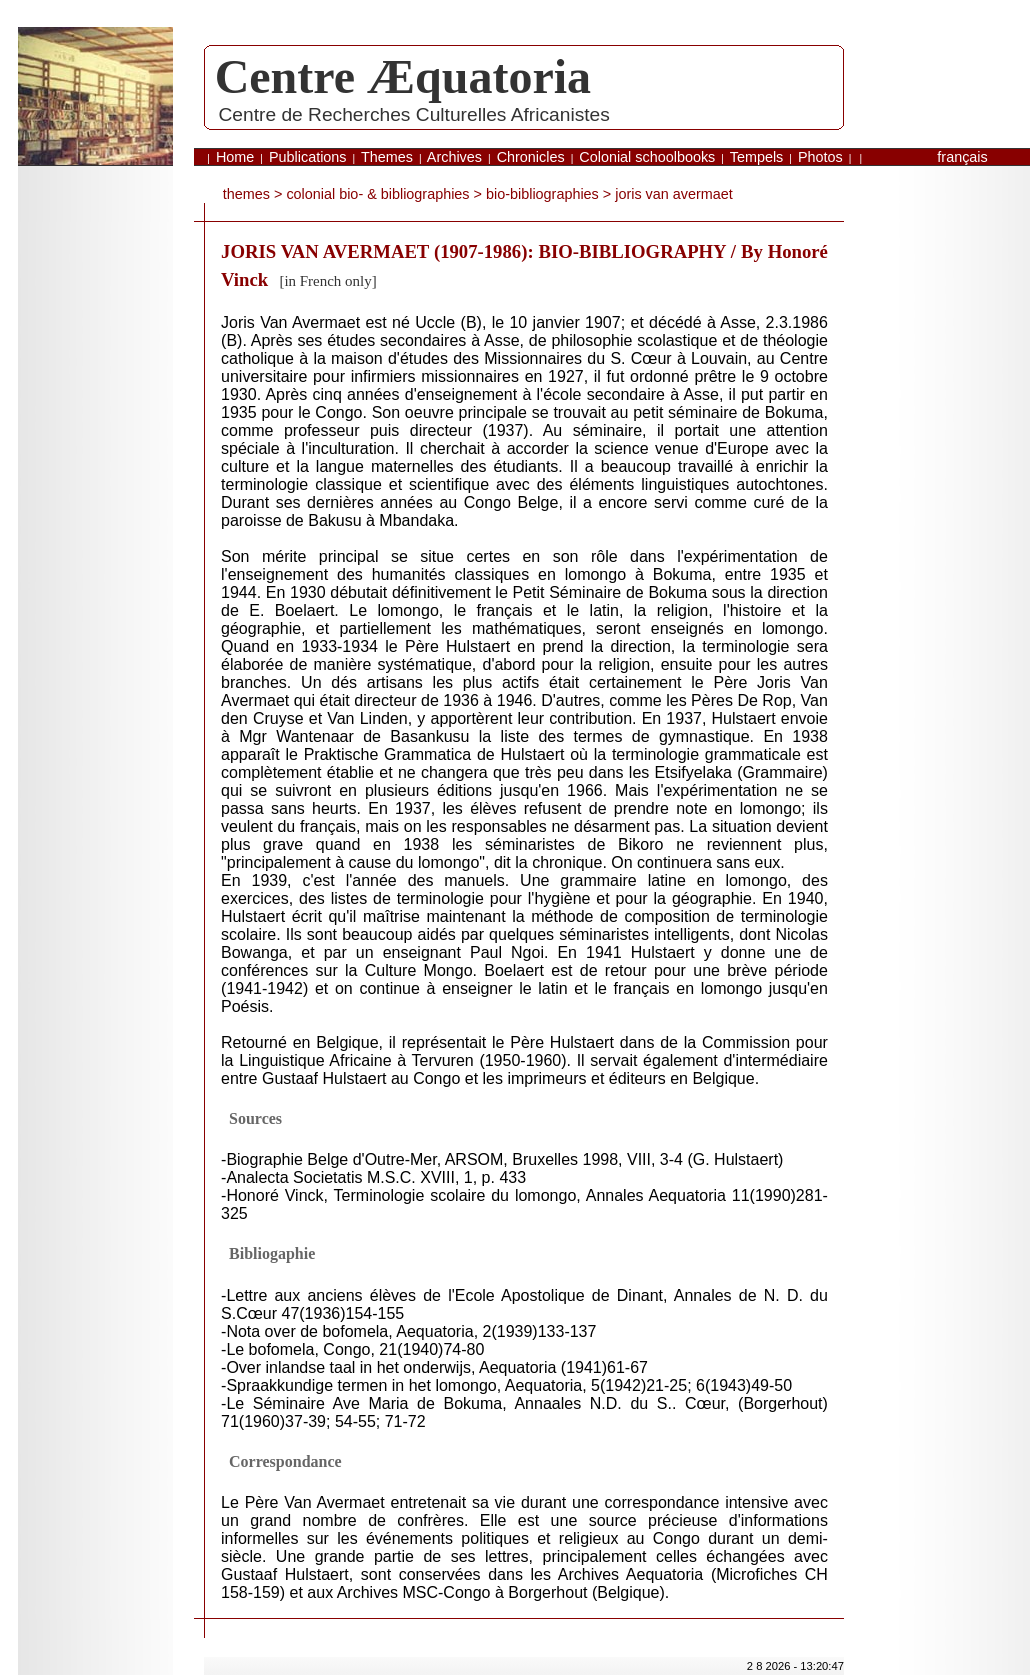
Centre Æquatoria (403, 76)
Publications (308, 157)
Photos (820, 157)
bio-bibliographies (542, 194)
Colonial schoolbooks (647, 157)
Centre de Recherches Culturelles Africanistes (413, 114)
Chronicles (531, 157)
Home (235, 157)
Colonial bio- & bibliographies (377, 194)
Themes (387, 157)
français (962, 157)
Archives (454, 157)
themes (246, 194)
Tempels (757, 157)
